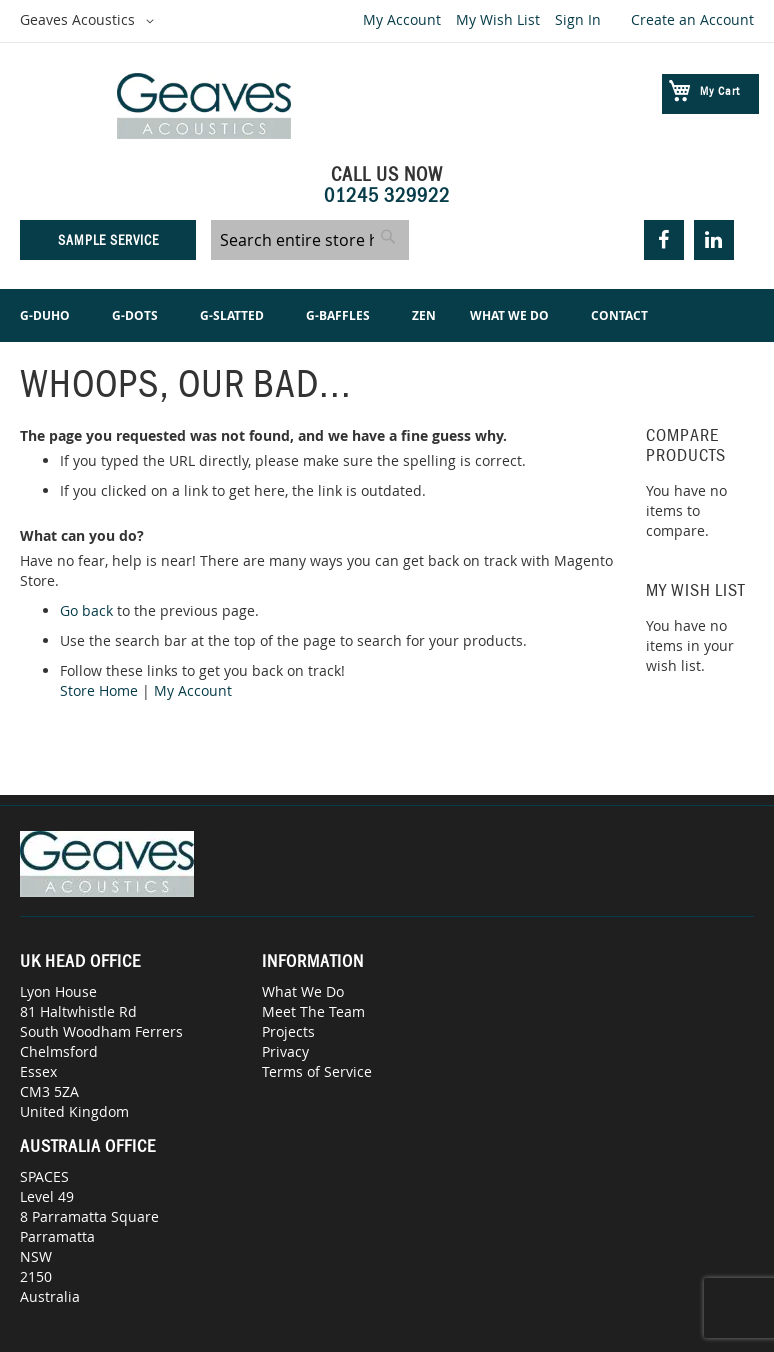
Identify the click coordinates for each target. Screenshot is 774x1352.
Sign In (578, 19)
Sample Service (108, 240)
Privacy (285, 1051)
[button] (90, 21)
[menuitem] (49, 315)
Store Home (99, 690)
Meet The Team (313, 1011)
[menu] (387, 315)
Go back (86, 610)
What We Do (303, 991)
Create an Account (692, 19)
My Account (402, 19)
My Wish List (498, 19)
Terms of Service (317, 1071)
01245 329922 (387, 195)
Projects (288, 1031)
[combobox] (310, 240)
